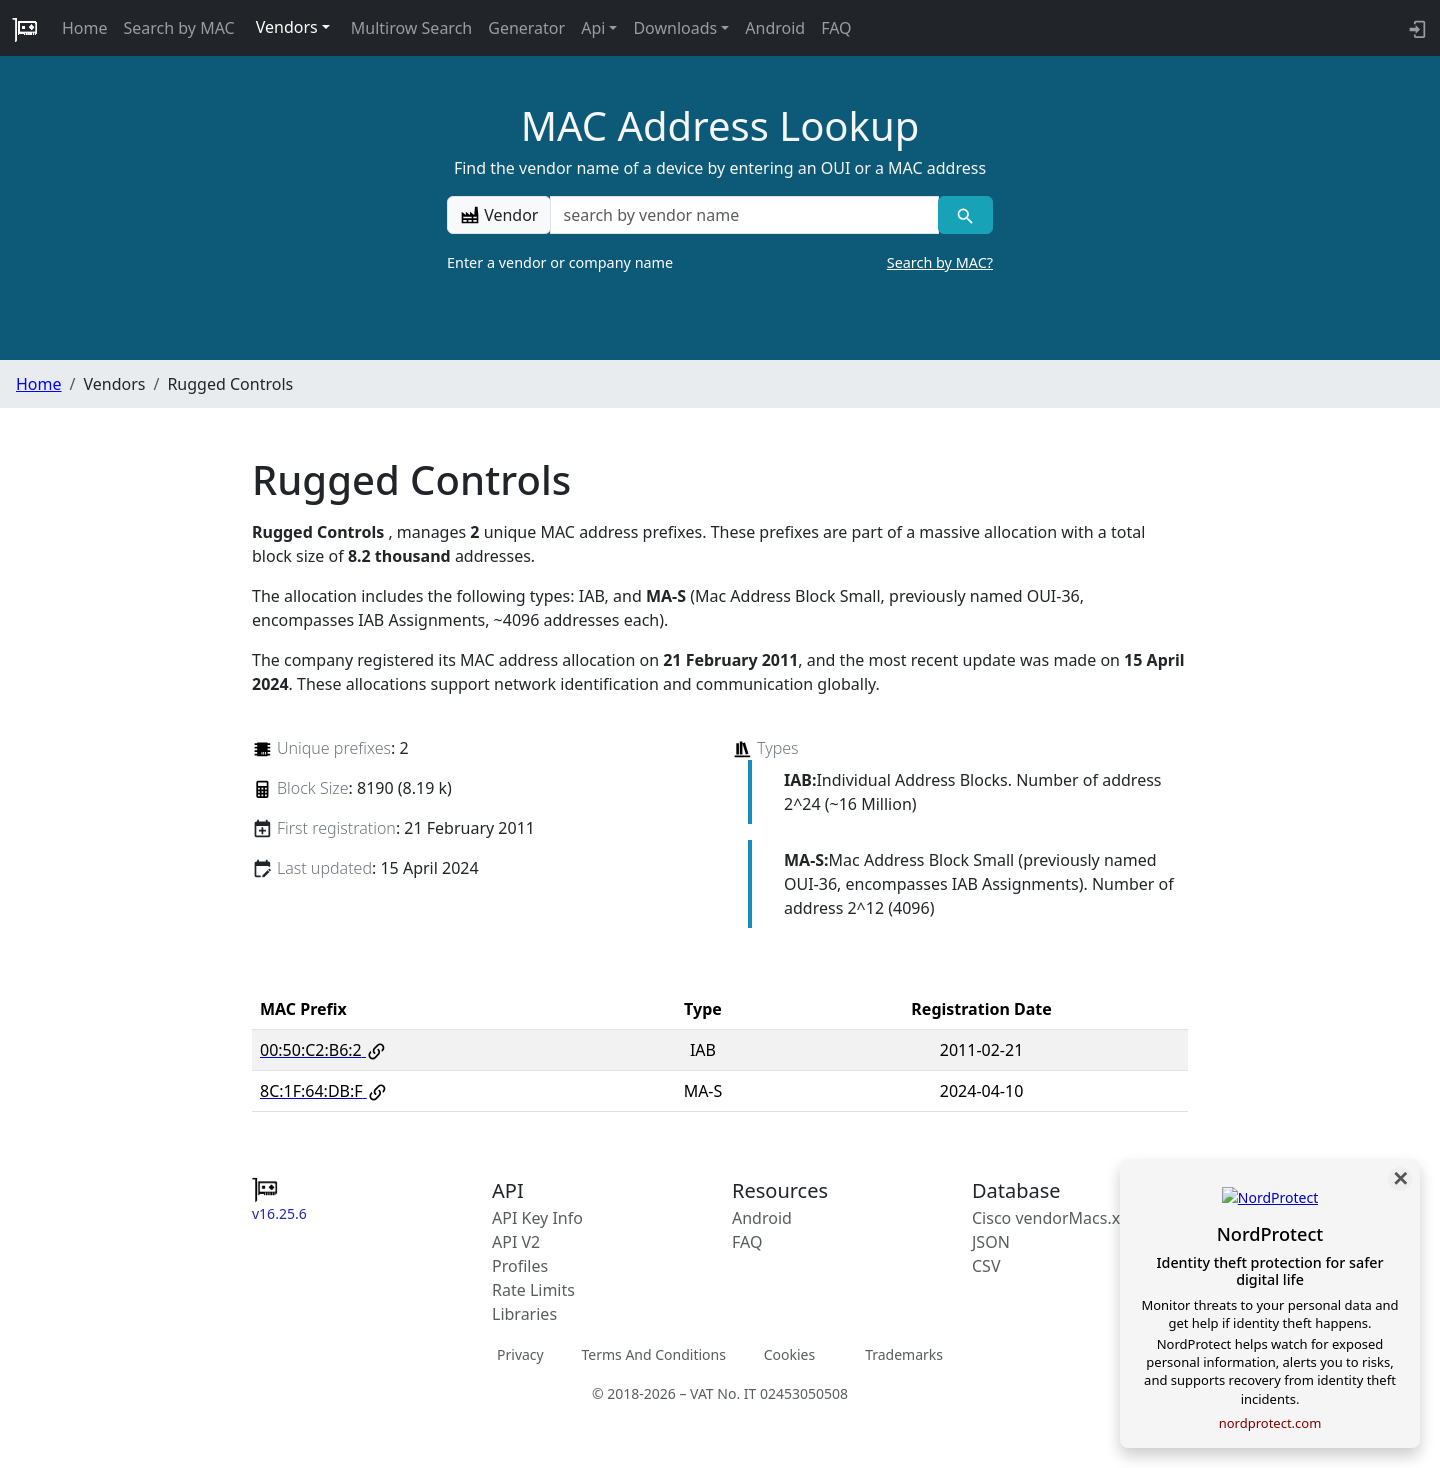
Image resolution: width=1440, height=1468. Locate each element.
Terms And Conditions (653, 1354)
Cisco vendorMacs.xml (1055, 1218)
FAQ (836, 28)
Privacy (520, 1354)
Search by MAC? (940, 262)
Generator (526, 28)
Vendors (287, 27)
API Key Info (537, 1218)
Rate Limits (533, 1290)
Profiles (520, 1266)
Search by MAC (179, 28)
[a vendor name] (744, 215)
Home (85, 28)
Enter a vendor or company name (720, 263)
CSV (986, 1266)
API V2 (516, 1242)
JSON (991, 1242)
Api (593, 28)
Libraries (524, 1314)
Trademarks (904, 1354)
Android (775, 28)
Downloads (675, 28)
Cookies (789, 1354)
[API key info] (1415, 28)
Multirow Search (411, 28)
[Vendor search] (965, 215)
